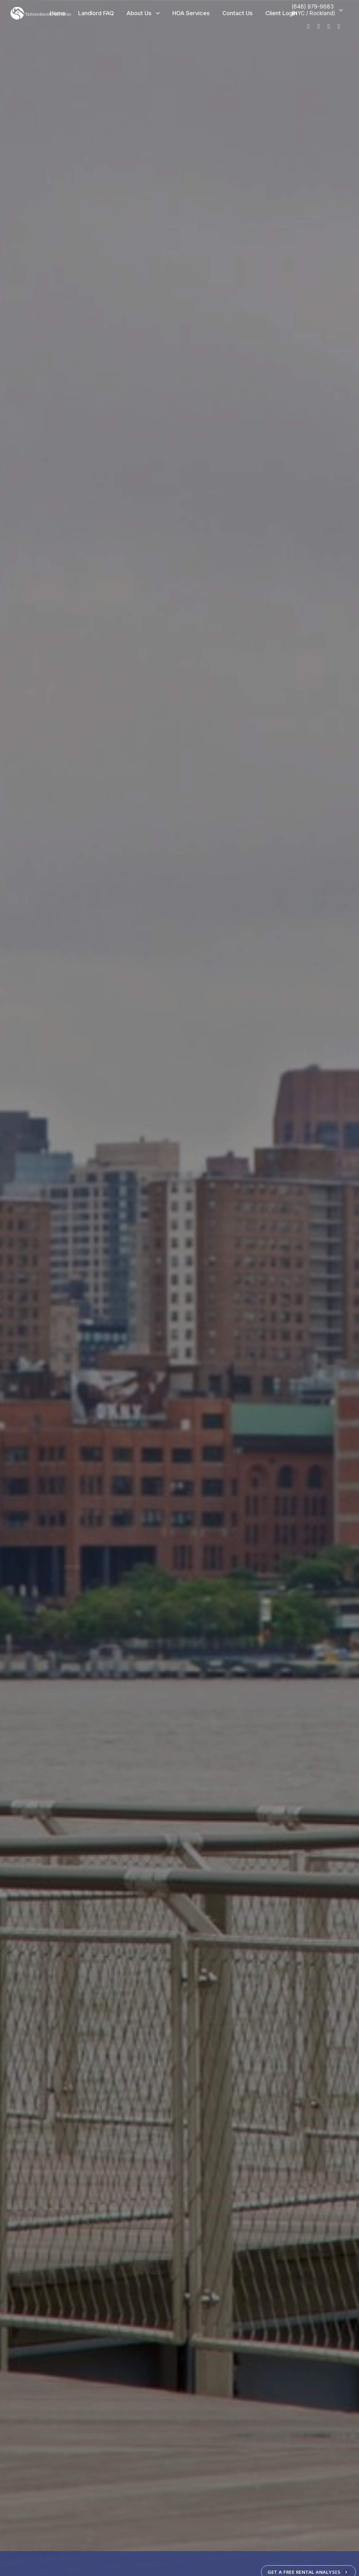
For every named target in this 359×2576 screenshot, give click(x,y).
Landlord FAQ (96, 13)
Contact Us (237, 13)
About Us (143, 13)
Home (57, 13)
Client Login (281, 13)
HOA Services (191, 13)
